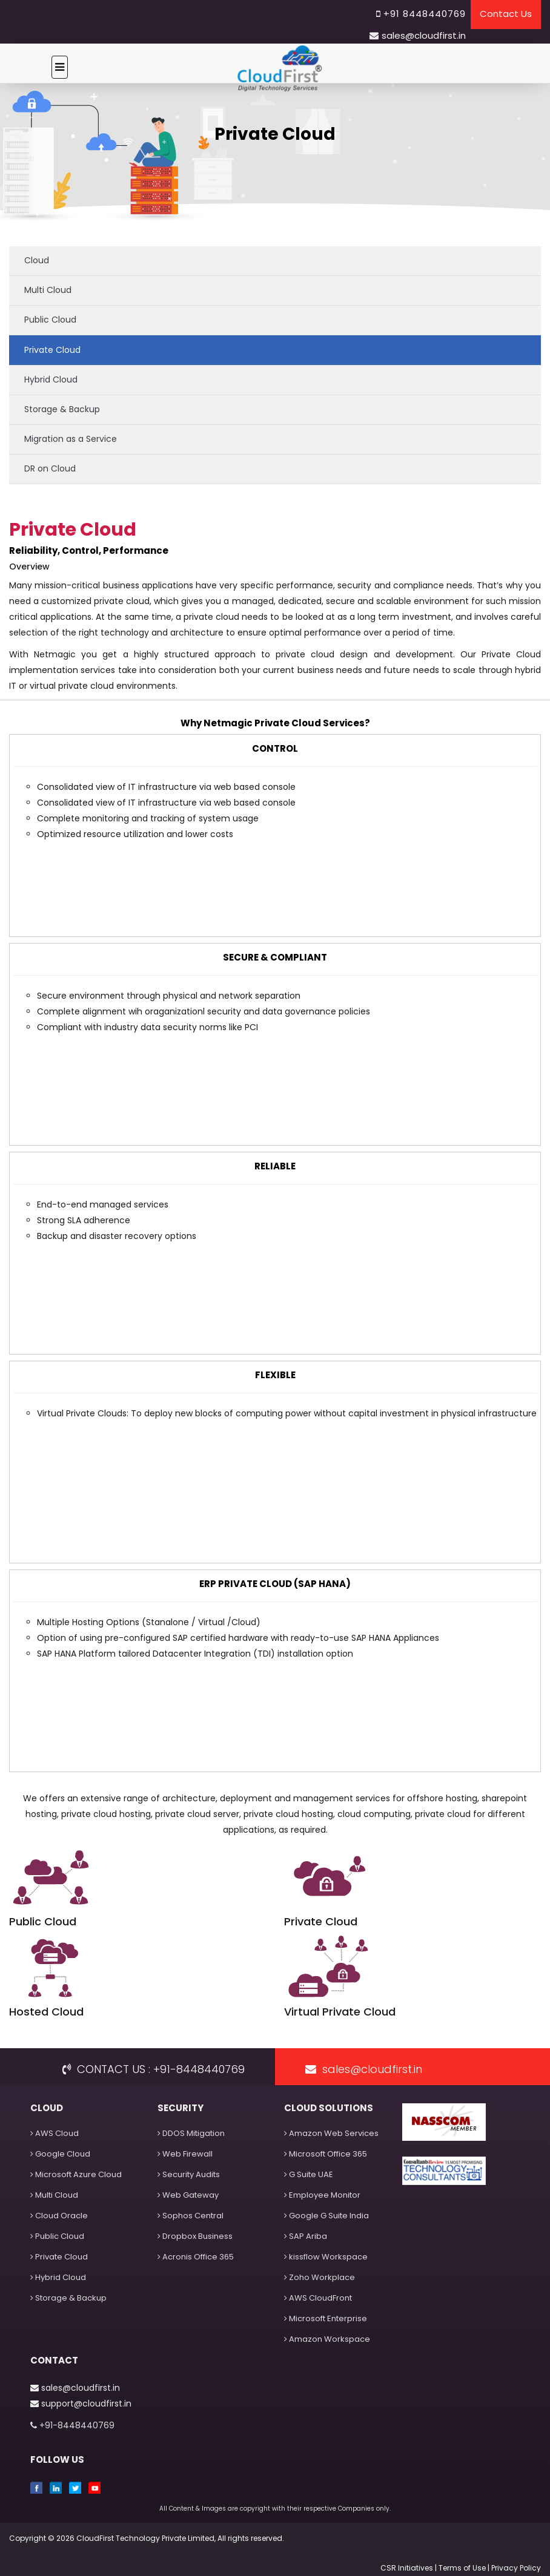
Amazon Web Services (331, 2133)
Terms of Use (462, 2568)
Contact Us (506, 13)
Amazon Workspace (327, 2339)
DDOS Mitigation (191, 2133)
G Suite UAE (308, 2174)
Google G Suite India (326, 2215)
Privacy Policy (516, 2568)
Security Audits (188, 2174)
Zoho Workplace (319, 2277)
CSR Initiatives (407, 2568)
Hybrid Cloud (51, 379)
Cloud (36, 260)
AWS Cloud (54, 2133)
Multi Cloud (47, 290)
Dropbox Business (195, 2236)
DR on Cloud (50, 468)
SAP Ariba (305, 2236)
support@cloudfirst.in (80, 2403)
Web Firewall (185, 2154)
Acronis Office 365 (195, 2256)
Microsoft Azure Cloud (76, 2174)
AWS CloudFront (318, 2298)
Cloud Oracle (59, 2215)
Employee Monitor (322, 2195)
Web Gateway (188, 2195)
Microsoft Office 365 (325, 2154)
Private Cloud (52, 350)
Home (22, 158)
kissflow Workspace (326, 2256)
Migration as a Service (70, 439)
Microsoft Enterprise (325, 2318)
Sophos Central (190, 2215)
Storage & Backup (62, 409)
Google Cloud (60, 2154)
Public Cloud (50, 320)
